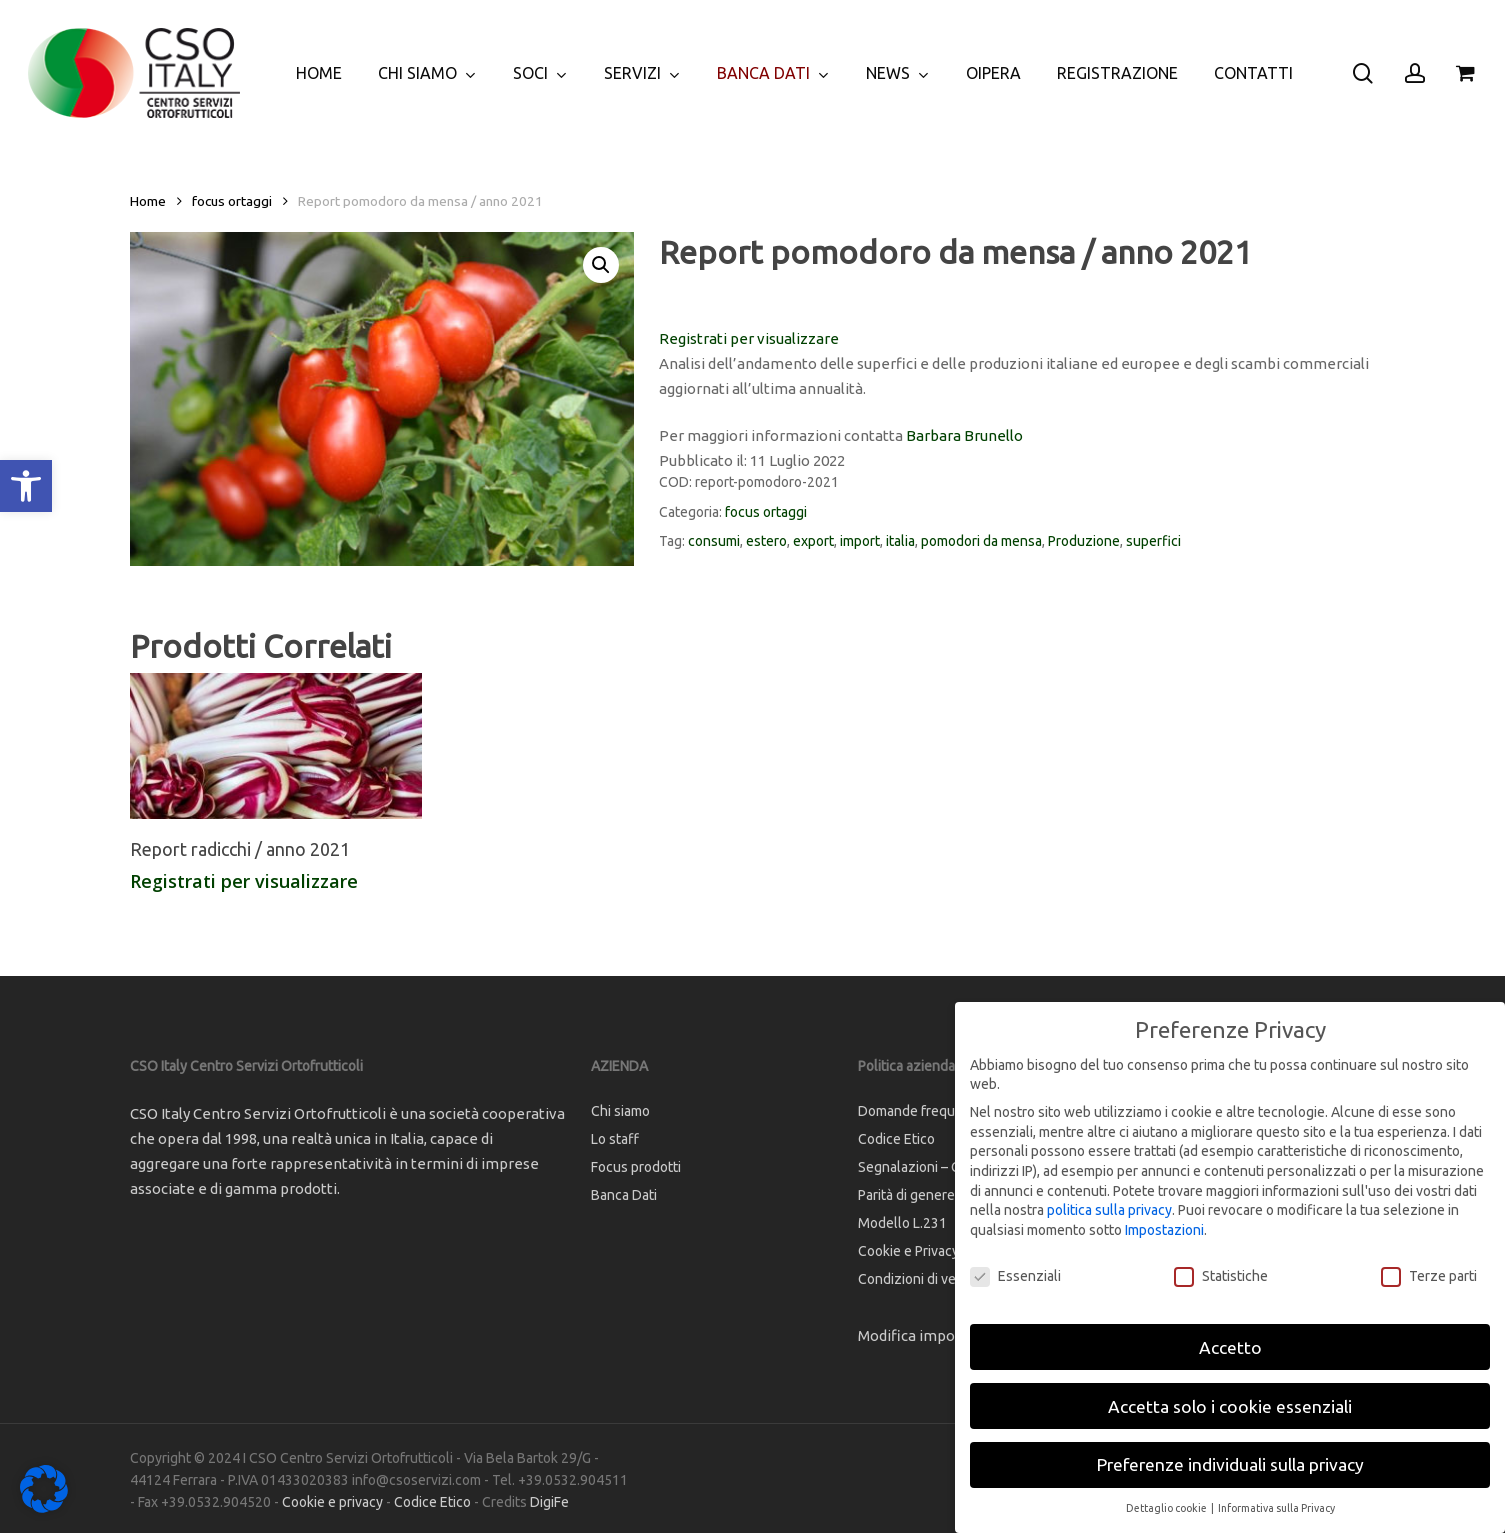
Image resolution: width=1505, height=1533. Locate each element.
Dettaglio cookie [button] (1167, 1508)
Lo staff (615, 1139)
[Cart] (1466, 73)
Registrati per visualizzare (749, 338)
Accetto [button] (1230, 1347)
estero (766, 541)
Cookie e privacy (332, 1502)
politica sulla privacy (1109, 1210)
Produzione (1084, 541)
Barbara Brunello (964, 435)
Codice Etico (432, 1502)
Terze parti (1429, 1276)
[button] (26, 486)
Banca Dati (624, 1195)
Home (148, 201)
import (860, 541)
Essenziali (1015, 1276)
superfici (1153, 541)
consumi (714, 541)
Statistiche (1221, 1276)
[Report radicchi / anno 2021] (276, 746)
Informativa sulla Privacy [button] (1276, 1508)
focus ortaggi (232, 201)
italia (900, 541)
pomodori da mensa (981, 541)
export (813, 541)
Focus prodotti (636, 1167)
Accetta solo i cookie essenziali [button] (1230, 1406)
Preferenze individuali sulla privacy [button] (1230, 1464)
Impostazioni (1164, 1230)
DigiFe (549, 1502)
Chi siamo (620, 1111)
